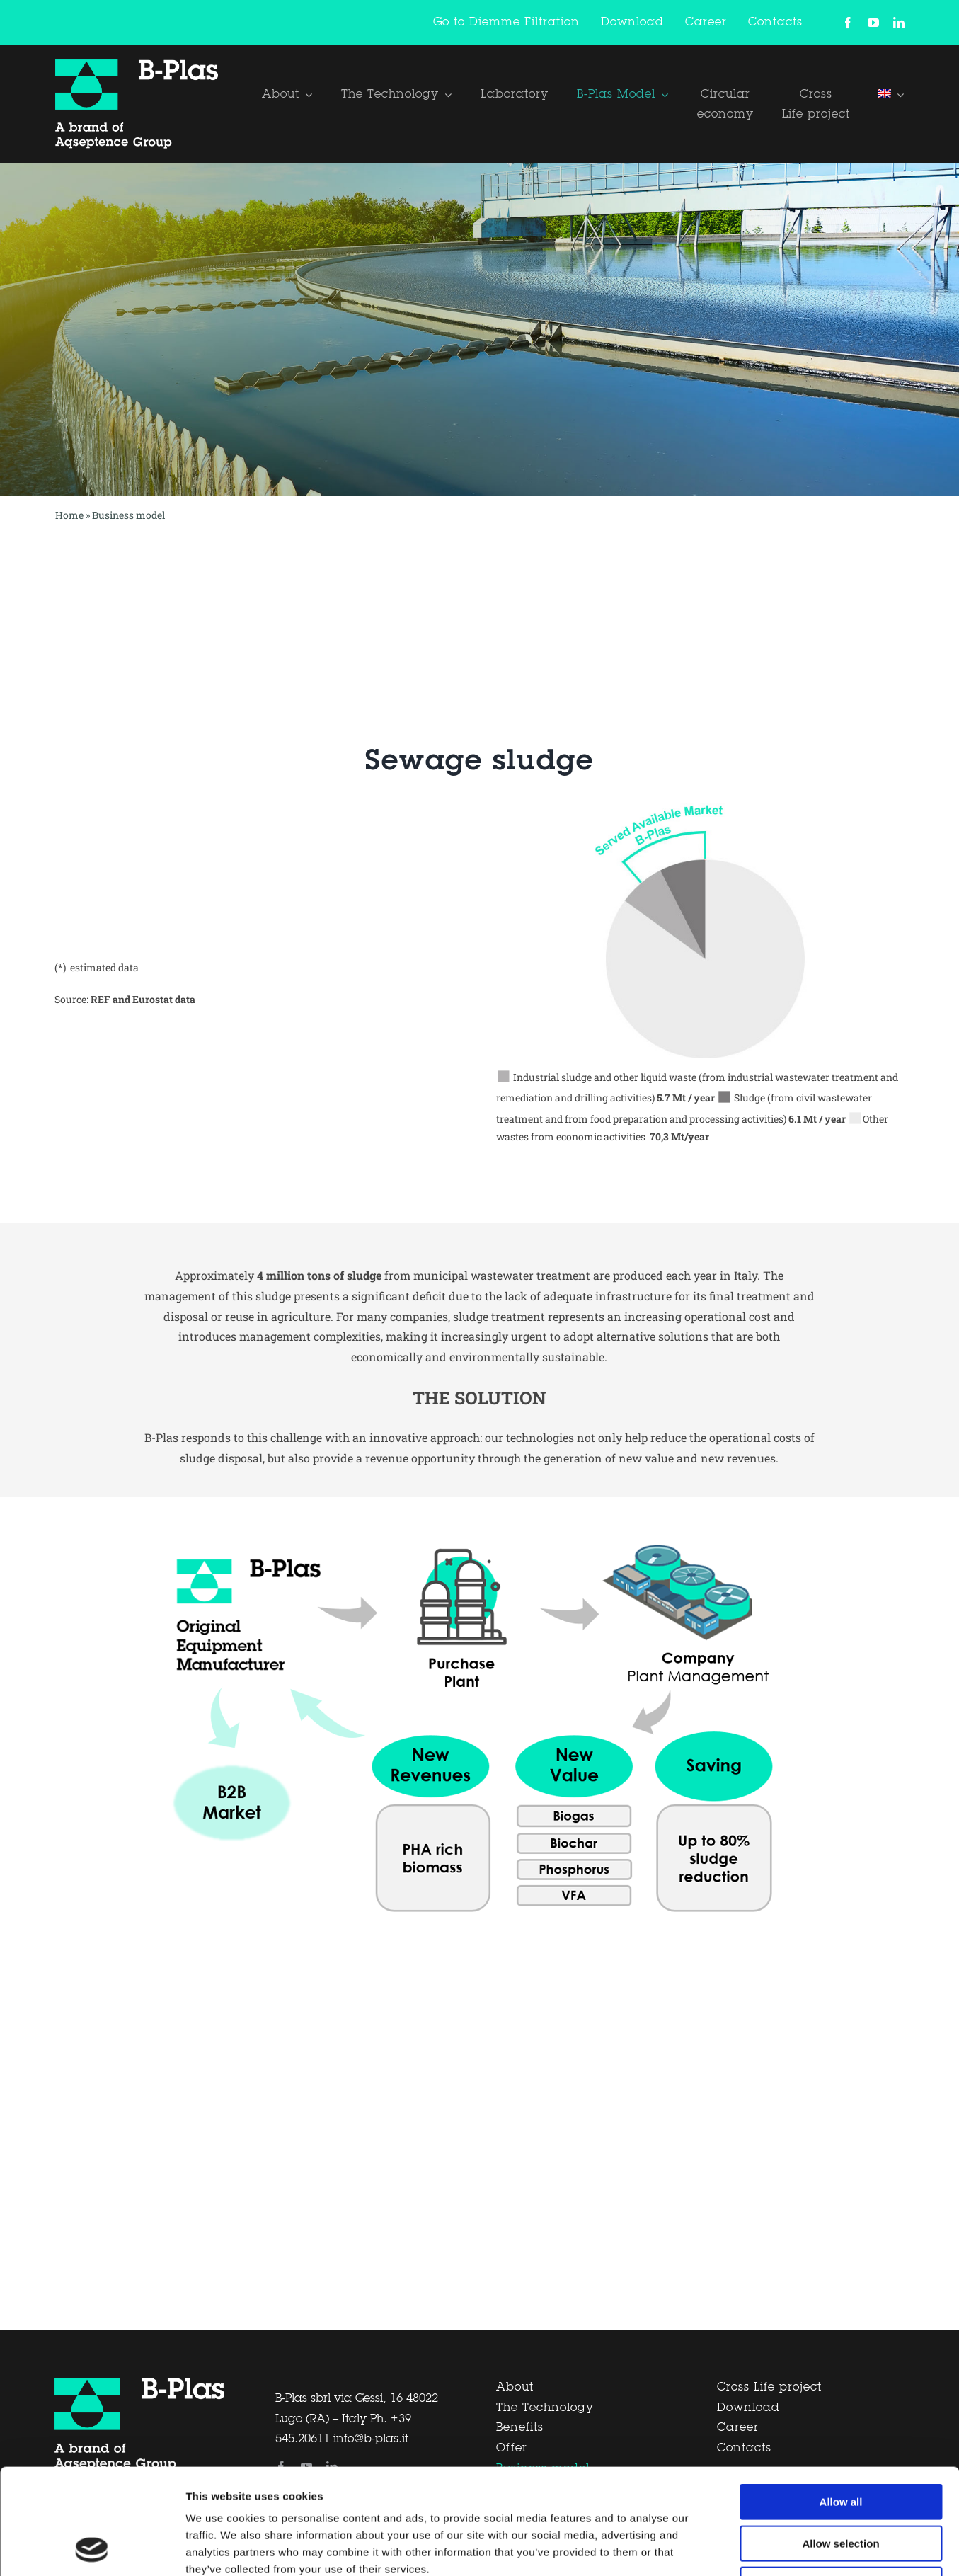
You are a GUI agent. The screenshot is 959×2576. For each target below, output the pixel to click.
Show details (743, 2548)
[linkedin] (899, 22)
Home (69, 515)
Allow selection (840, 2445)
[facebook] (848, 22)
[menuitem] (891, 94)
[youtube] (873, 22)
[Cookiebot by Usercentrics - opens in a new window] (92, 2548)
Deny (841, 2486)
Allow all (841, 2403)
